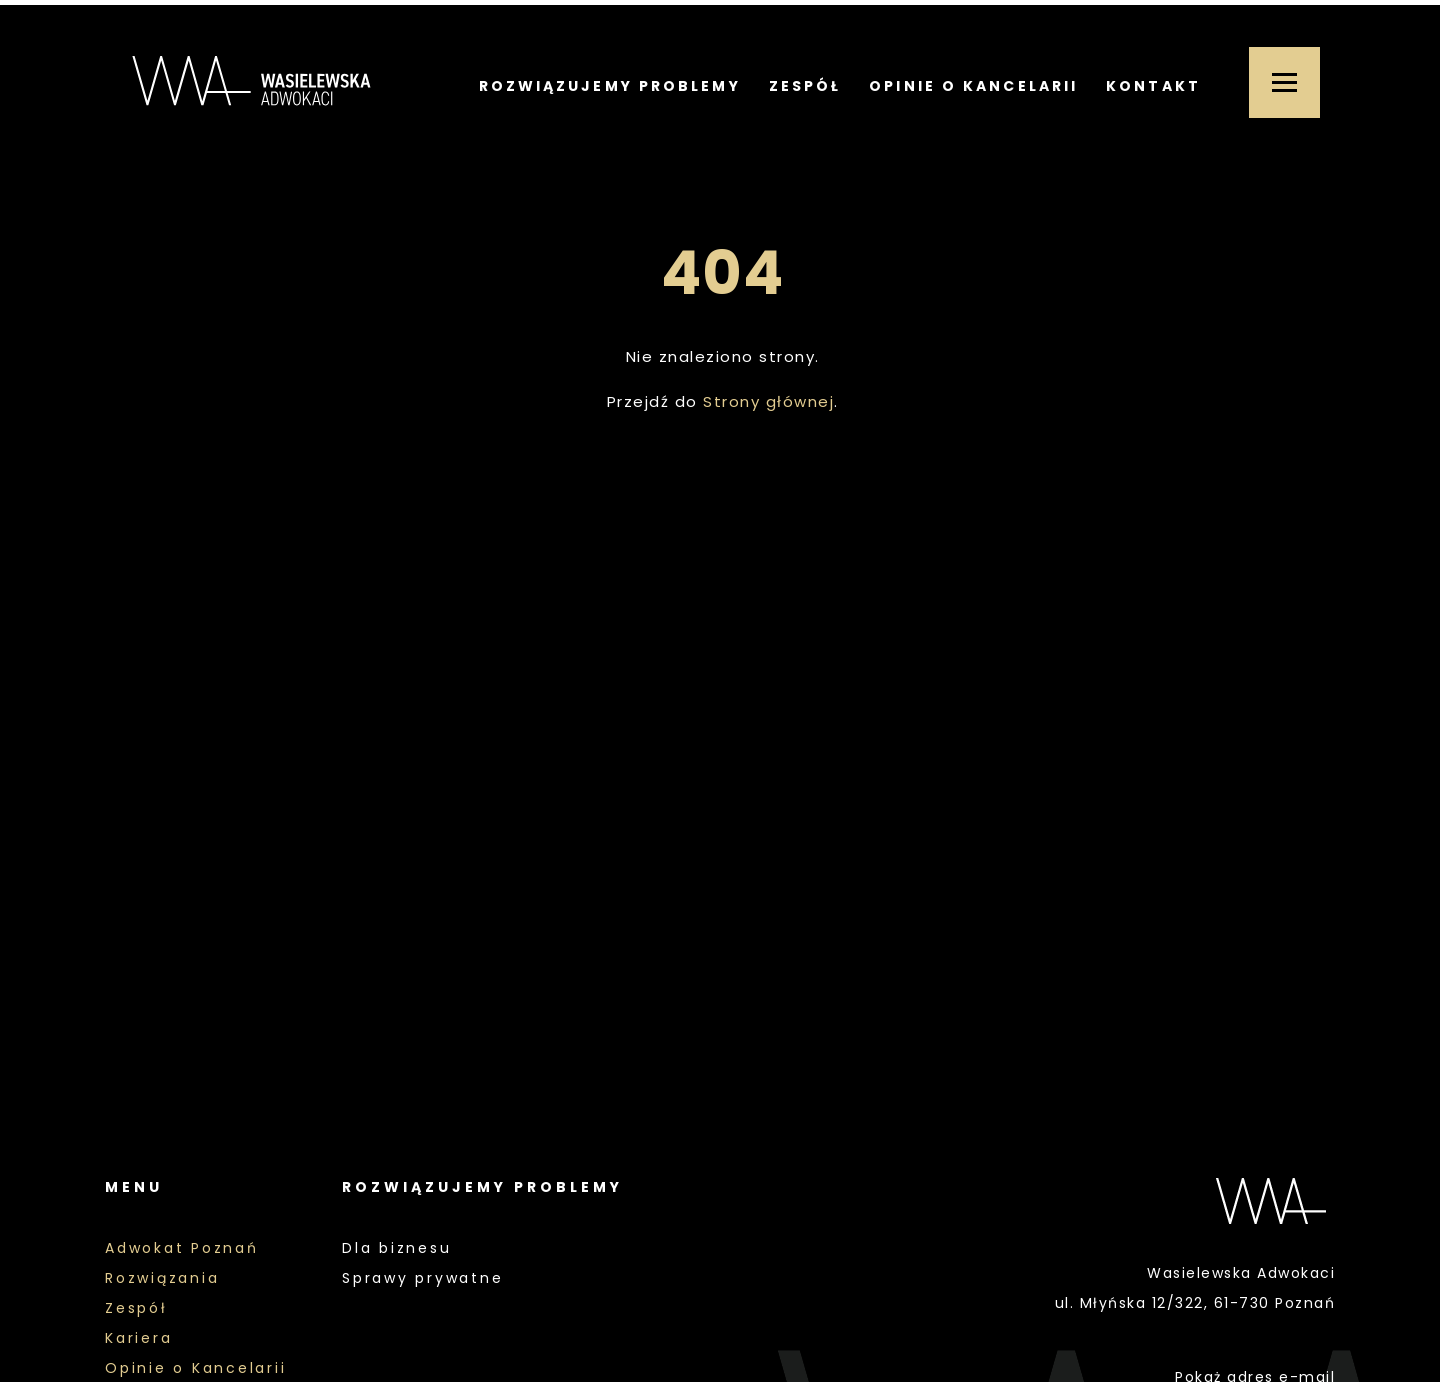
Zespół (805, 86)
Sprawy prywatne (422, 1278)
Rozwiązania (162, 1278)
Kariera (138, 1338)
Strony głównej (768, 401)
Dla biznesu (396, 1248)
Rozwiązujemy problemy (610, 86)
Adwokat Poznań (182, 1248)
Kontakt (1153, 86)
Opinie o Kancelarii (973, 86)
